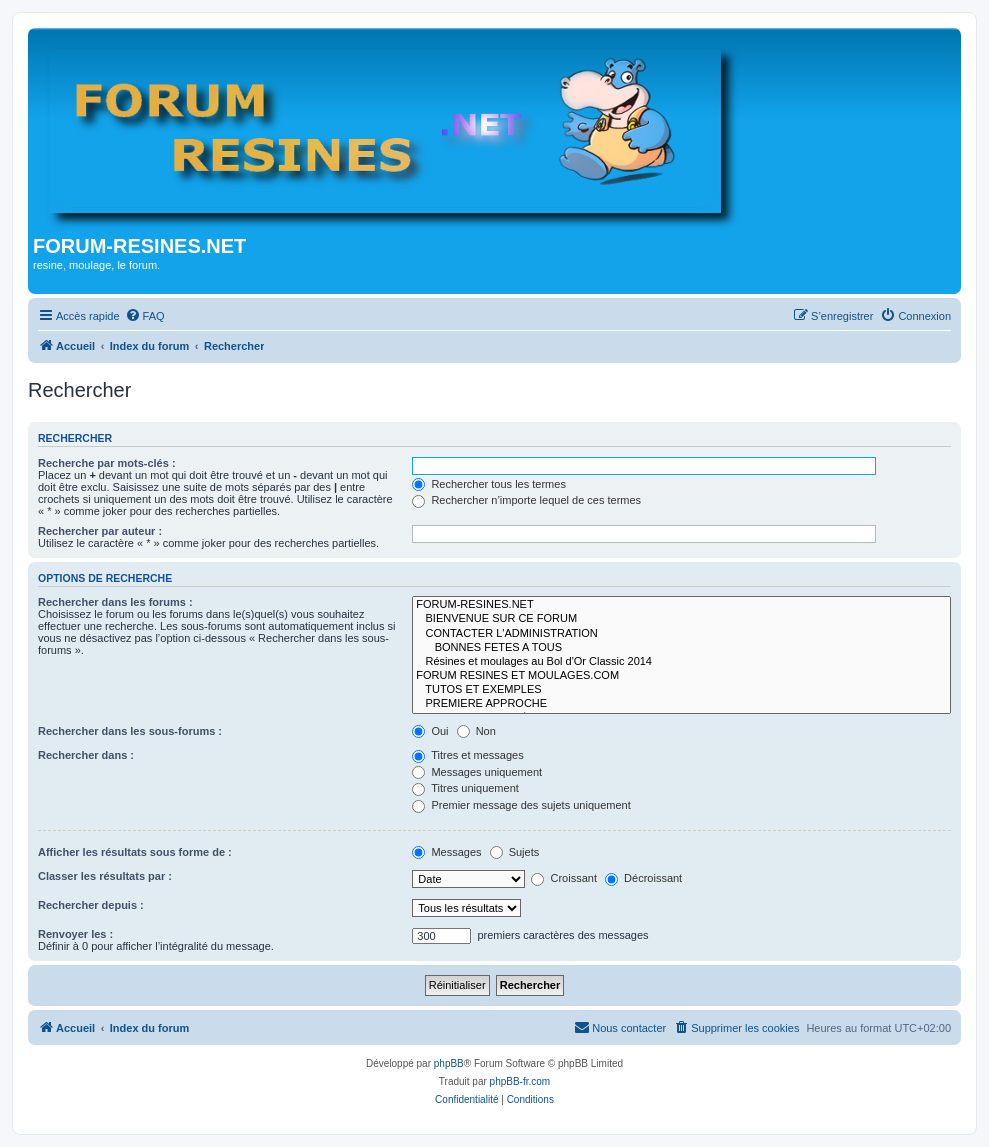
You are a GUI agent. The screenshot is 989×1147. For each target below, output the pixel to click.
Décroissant (643, 878)
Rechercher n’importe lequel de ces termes (526, 500)
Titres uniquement (465, 788)
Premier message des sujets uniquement (521, 805)
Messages (446, 852)
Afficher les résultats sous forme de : (135, 852)
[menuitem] (145, 316)
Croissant (564, 878)
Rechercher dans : (86, 755)
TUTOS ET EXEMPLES (681, 690)
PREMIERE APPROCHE (681, 704)
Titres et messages (467, 755)
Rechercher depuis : (91, 905)
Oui (430, 731)
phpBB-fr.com (520, 1081)
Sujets (515, 852)
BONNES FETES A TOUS (681, 648)
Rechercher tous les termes (489, 484)
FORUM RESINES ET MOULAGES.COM (681, 676)
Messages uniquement (477, 772)
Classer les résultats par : (105, 876)
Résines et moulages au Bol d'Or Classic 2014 (681, 662)
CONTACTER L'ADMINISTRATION (681, 634)
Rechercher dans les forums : (115, 602)
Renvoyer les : (75, 934)
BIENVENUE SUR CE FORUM (681, 619)
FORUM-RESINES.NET (681, 605)
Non (476, 731)
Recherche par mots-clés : (107, 463)
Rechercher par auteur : (100, 531)
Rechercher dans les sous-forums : (130, 731)
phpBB (449, 1063)
